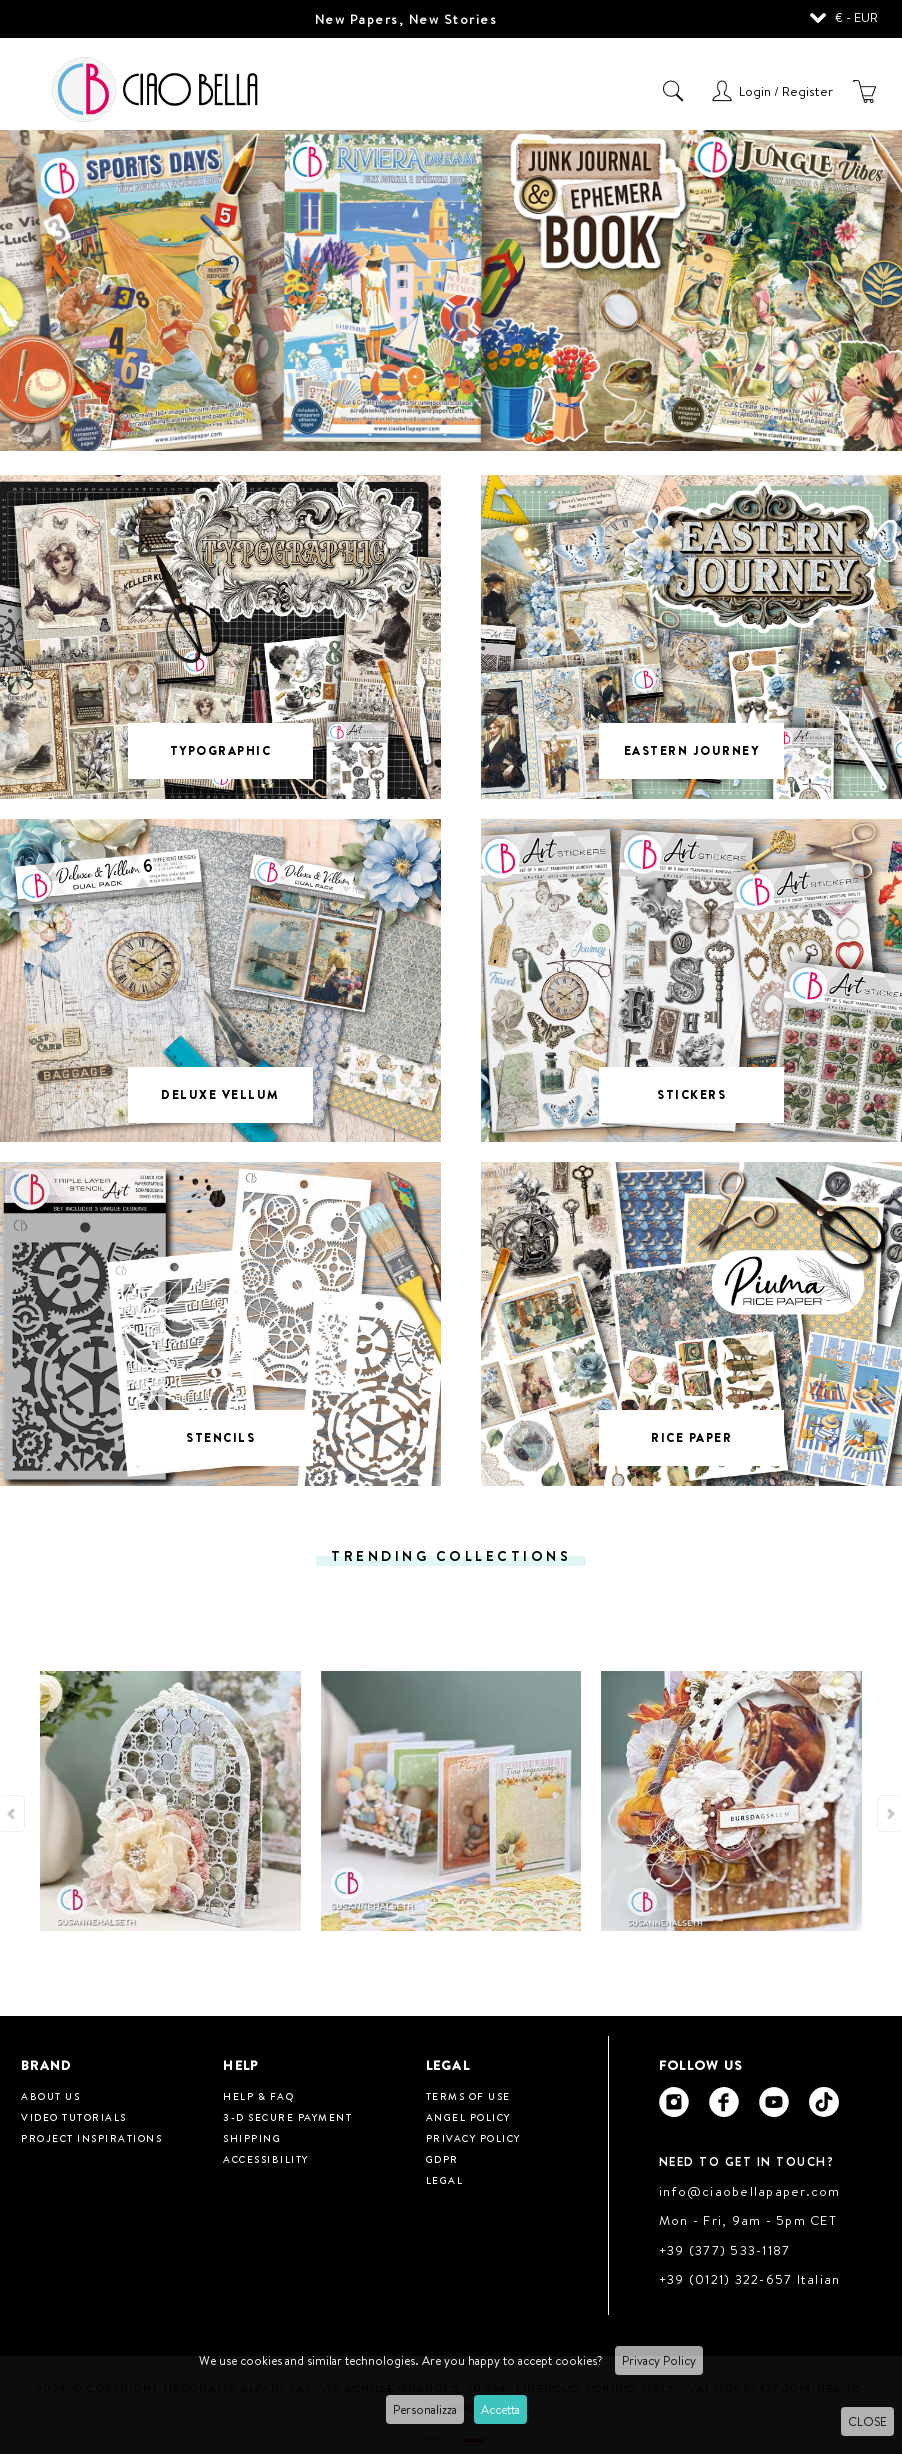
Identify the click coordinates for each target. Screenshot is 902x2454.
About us (50, 2096)
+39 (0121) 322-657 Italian (750, 2279)
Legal (445, 2180)
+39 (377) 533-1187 (725, 2250)
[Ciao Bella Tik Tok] (824, 2102)
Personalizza (425, 2409)
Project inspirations (91, 2138)
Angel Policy (468, 2117)
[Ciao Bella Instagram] (674, 2102)
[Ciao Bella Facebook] (724, 2102)
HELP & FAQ (258, 2096)
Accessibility (266, 2159)
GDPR (442, 2159)
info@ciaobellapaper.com (750, 2191)
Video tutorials (74, 2117)
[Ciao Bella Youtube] (774, 2102)
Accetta (500, 2409)
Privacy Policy (659, 2360)
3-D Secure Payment (287, 2117)
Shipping (252, 2138)
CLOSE (867, 2421)
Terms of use (468, 2096)
